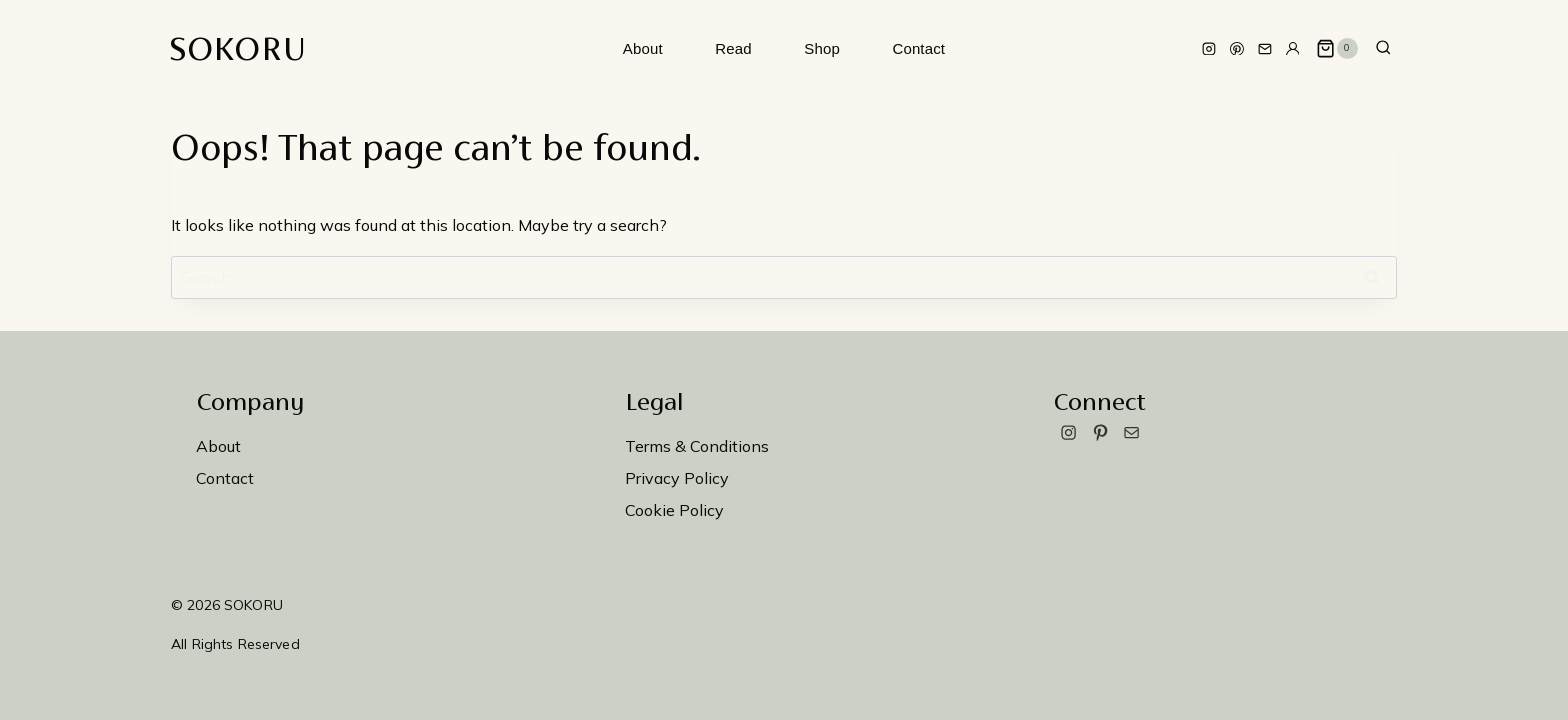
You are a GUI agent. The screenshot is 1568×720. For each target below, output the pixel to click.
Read (733, 48)
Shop (822, 48)
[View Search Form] (1383, 48)
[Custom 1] (1293, 49)
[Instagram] (1209, 49)
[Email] (1265, 49)
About (643, 48)
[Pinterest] (1237, 49)
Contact (918, 48)
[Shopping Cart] (1337, 49)
